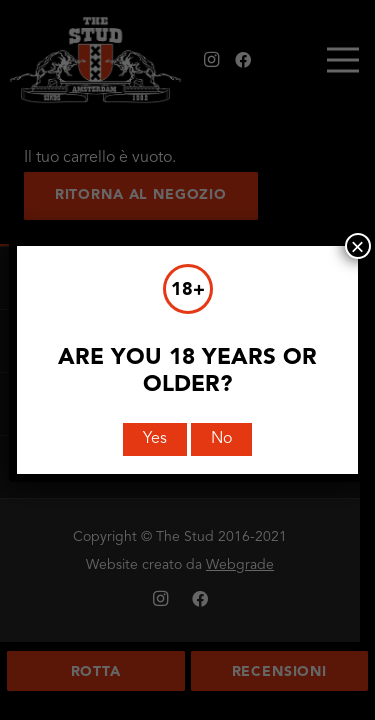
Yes (155, 439)
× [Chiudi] (358, 246)
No (221, 439)
